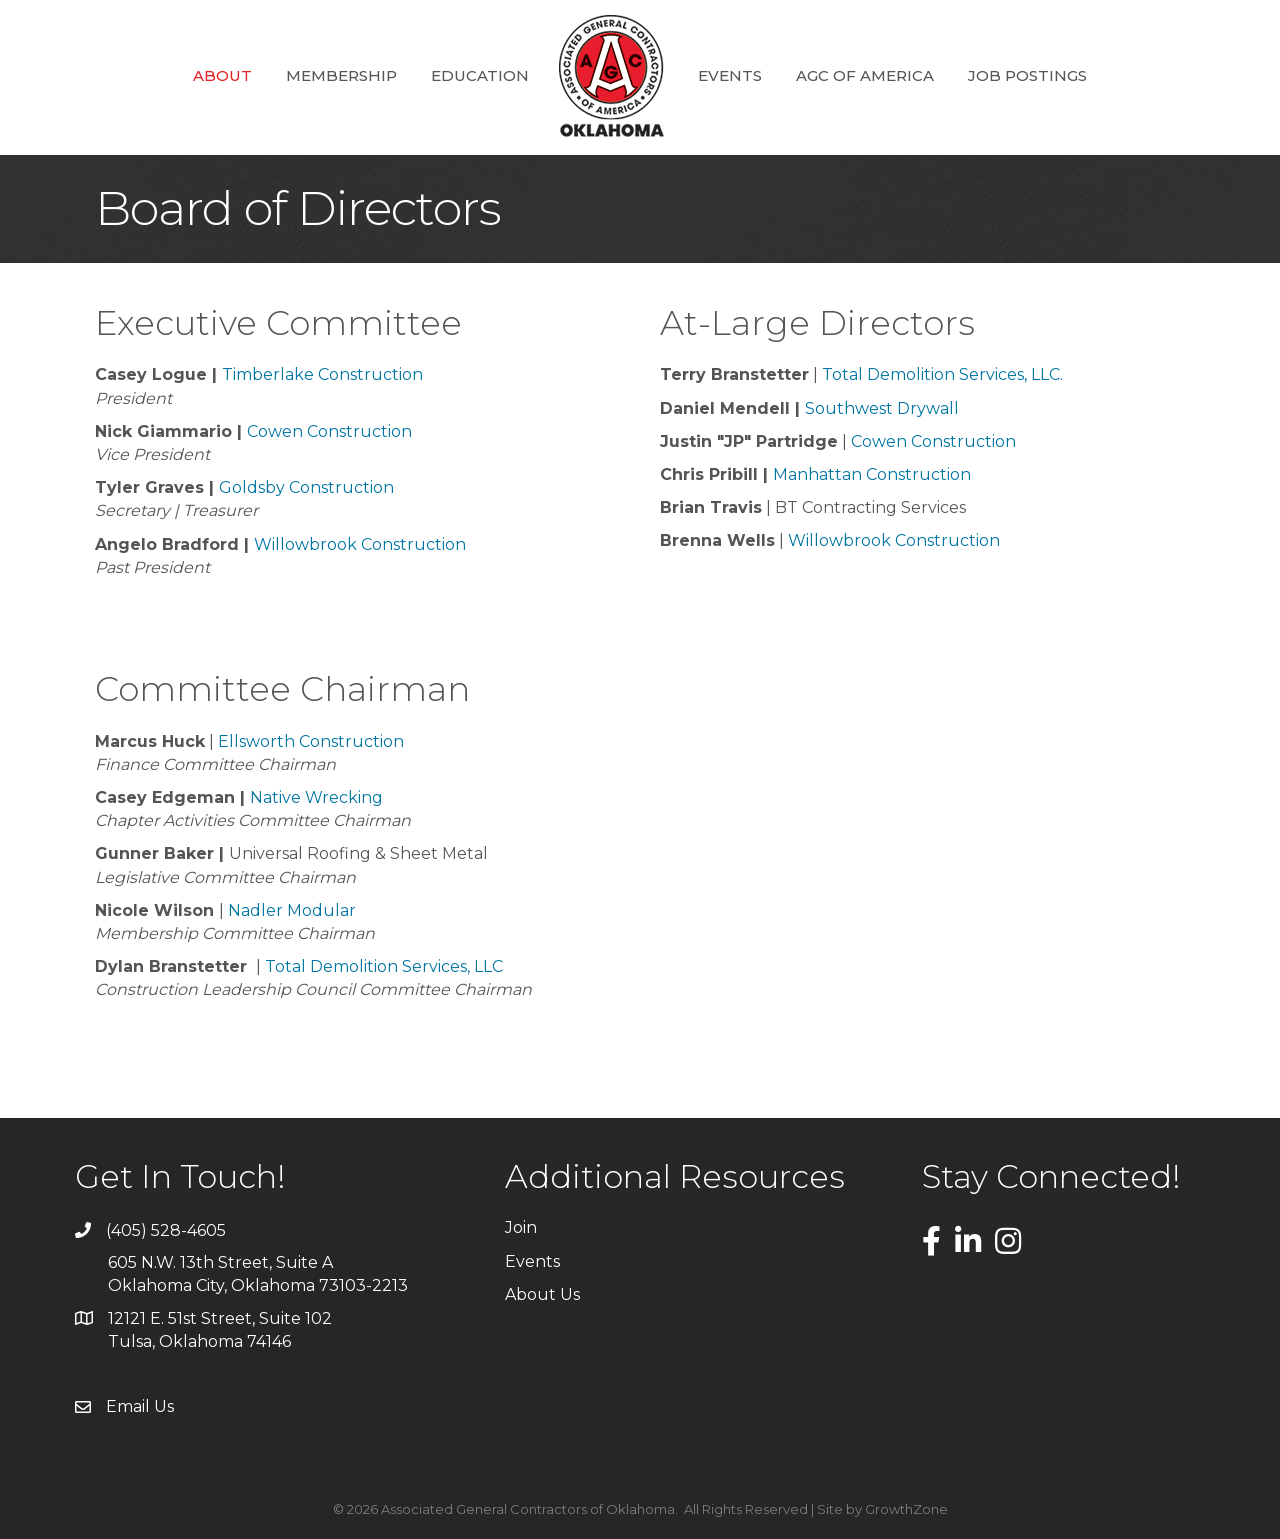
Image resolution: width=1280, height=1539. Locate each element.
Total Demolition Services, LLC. (942, 374)
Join (521, 1227)
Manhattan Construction (872, 474)
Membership (341, 75)
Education (480, 75)
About (222, 75)
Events (730, 75)
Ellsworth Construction (311, 741)
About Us (542, 1294)
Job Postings (1027, 75)
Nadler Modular (292, 910)
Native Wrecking (316, 797)
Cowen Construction (329, 431)
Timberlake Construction (322, 374)
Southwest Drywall (882, 408)
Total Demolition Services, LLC (384, 966)
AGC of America (865, 75)
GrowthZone (906, 1509)
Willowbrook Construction (360, 544)
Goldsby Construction (306, 487)
